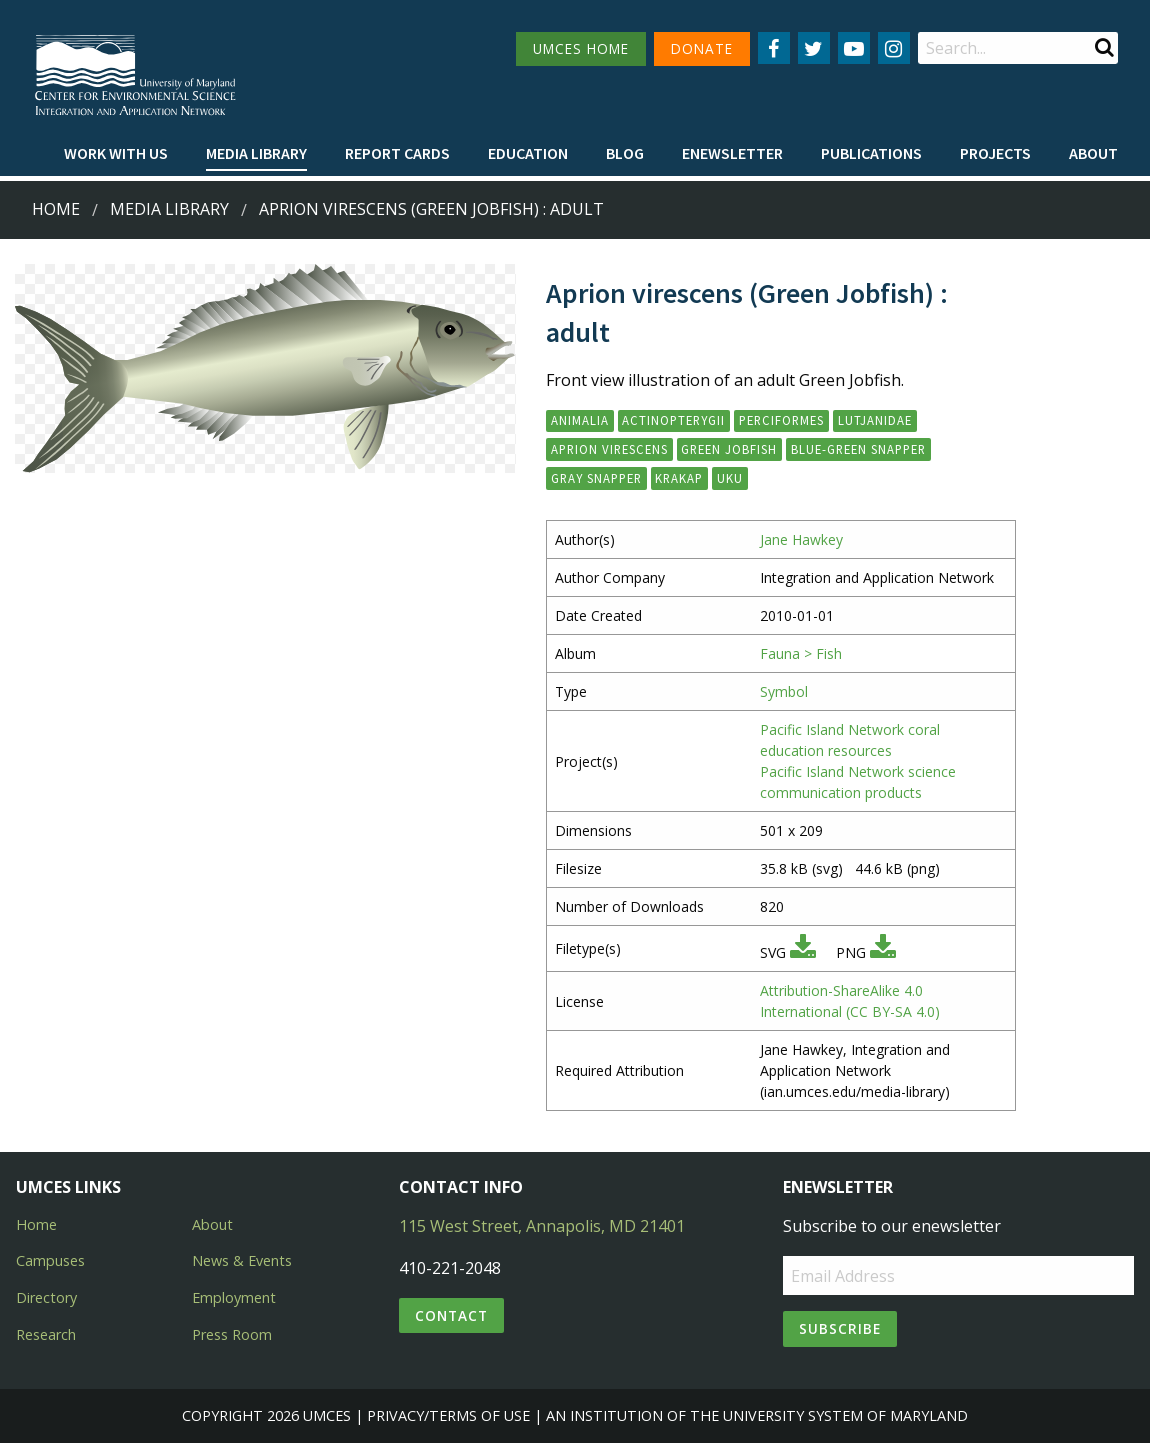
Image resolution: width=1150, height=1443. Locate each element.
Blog (625, 153)
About (1093, 153)
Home (56, 209)
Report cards (397, 153)
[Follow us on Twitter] (814, 48)
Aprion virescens (609, 449)
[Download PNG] (883, 952)
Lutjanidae (875, 420)
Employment (234, 1297)
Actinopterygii (673, 420)
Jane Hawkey (801, 539)
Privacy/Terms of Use (448, 1415)
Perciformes (781, 420)
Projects (995, 153)
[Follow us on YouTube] (854, 48)
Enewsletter (732, 153)
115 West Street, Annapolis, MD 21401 (542, 1226)
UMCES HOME (581, 48)
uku (730, 478)
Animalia (580, 420)
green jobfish (729, 449)
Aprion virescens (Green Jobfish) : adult (431, 209)
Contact (451, 1315)
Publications (871, 153)
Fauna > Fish (801, 653)
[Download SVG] (803, 952)
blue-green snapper (858, 449)
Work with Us (116, 153)
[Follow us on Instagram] (894, 48)
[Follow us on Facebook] (774, 48)
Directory (46, 1297)
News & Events (242, 1260)
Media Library (256, 153)
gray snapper (596, 478)
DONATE (702, 48)
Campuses (50, 1260)
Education (528, 153)
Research (46, 1334)
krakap (679, 478)
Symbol (784, 691)
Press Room (232, 1334)
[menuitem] (116, 154)
